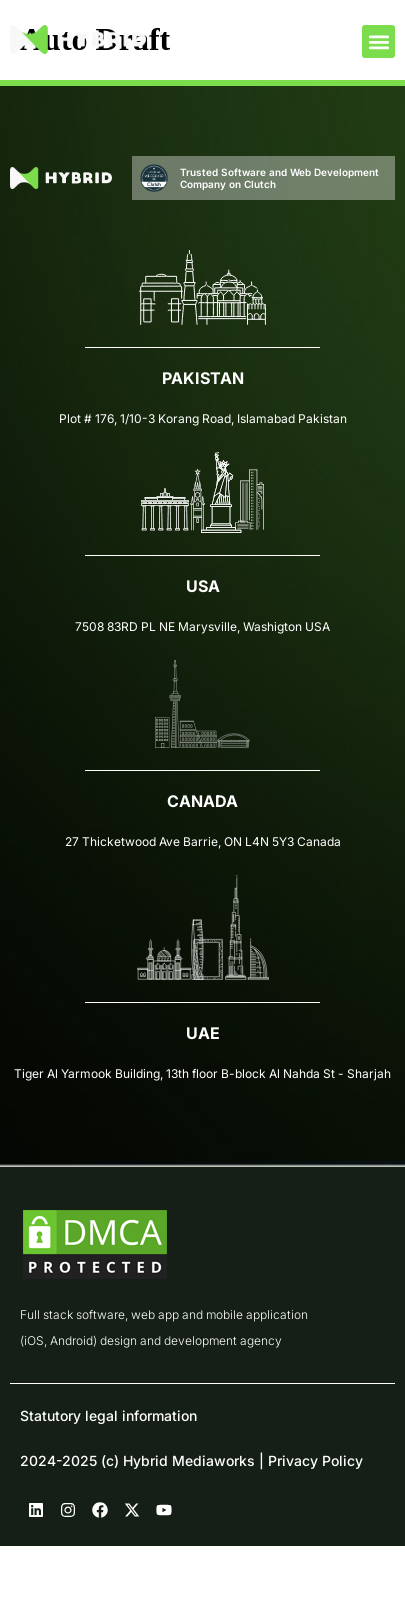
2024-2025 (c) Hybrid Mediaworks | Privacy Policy (191, 1460)
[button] (378, 41)
